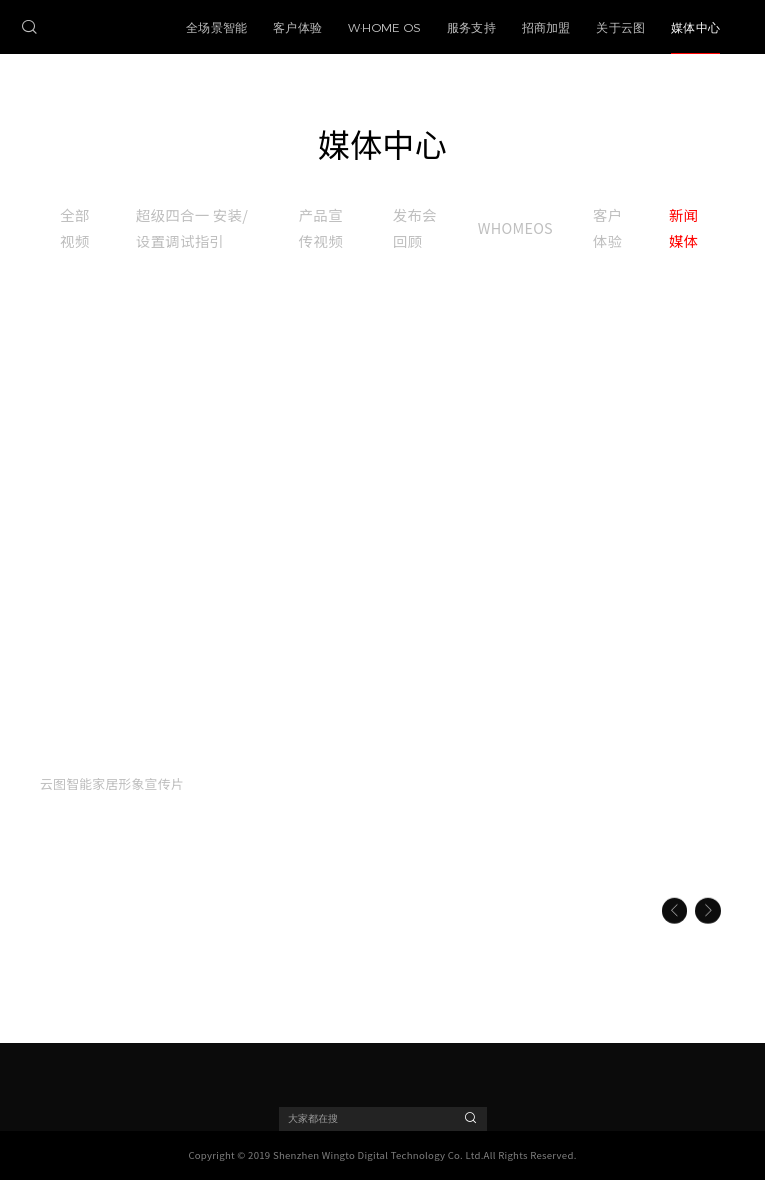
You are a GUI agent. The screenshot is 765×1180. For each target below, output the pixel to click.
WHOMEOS (515, 227)
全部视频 (74, 227)
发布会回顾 (415, 227)
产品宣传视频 (321, 227)
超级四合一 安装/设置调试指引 (192, 227)
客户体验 (607, 227)
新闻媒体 (683, 227)
